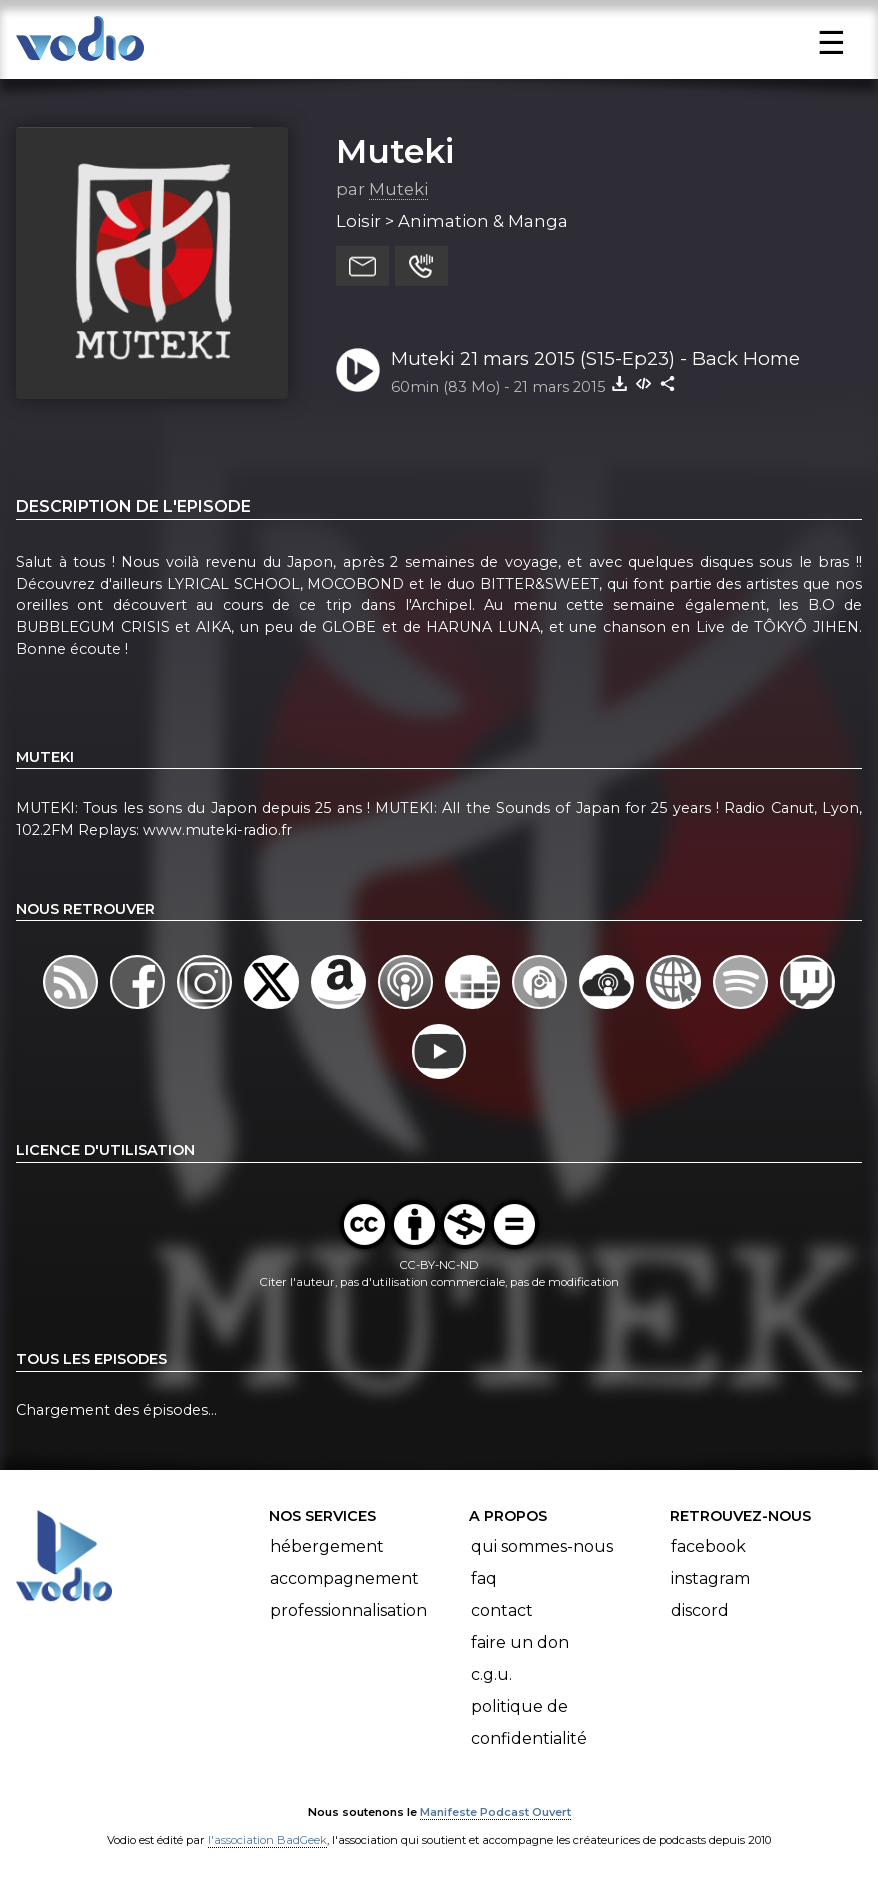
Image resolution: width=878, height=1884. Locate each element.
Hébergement (327, 1546)
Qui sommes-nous (542, 1546)
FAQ (484, 1578)
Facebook (708, 1546)
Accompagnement (344, 1578)
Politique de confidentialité (529, 1722)
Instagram (710, 1578)
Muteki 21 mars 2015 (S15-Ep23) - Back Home (595, 358)
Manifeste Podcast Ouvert (495, 1812)
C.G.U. (491, 1674)
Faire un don (520, 1642)
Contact (502, 1610)
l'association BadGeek (267, 1840)
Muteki (395, 151)
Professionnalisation (348, 1610)
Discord (700, 1610)
